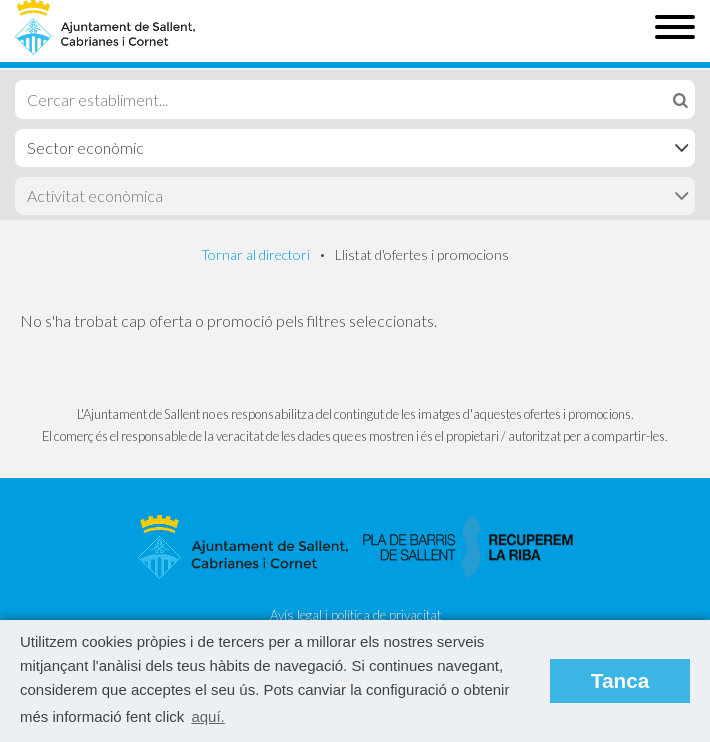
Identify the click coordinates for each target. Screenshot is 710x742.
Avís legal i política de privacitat (355, 615)
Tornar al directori (255, 254)
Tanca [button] (620, 680)
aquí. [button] (207, 716)
